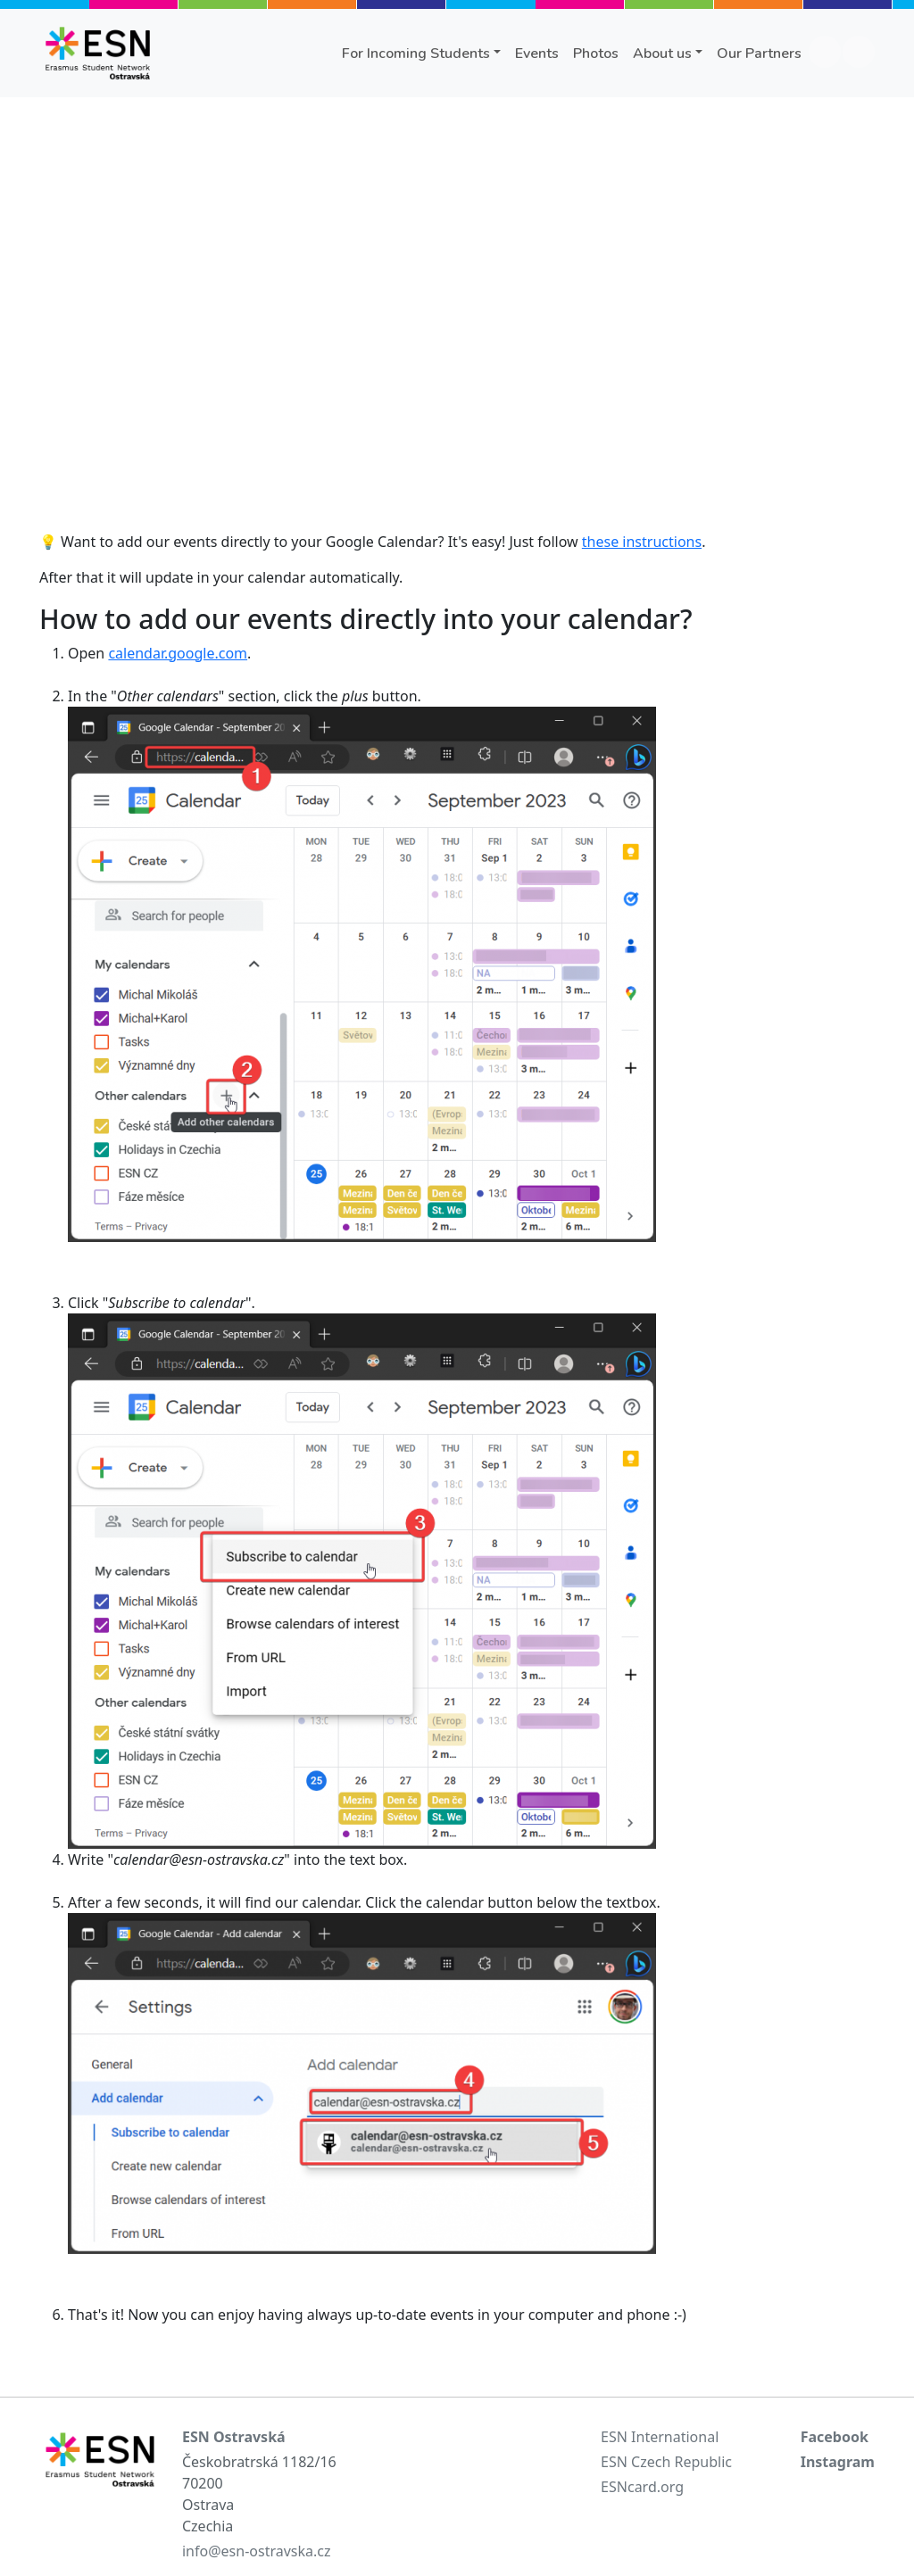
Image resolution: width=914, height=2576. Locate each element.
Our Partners (759, 53)
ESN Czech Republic (666, 2462)
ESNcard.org (642, 2487)
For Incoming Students (416, 53)
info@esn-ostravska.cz (256, 2551)
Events (537, 53)
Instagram (838, 2462)
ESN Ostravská (234, 2437)
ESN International (660, 2437)
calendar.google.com (177, 653)
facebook (825, 52)
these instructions (642, 541)
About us (662, 53)
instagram (859, 52)
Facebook (834, 2437)
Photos (596, 53)
